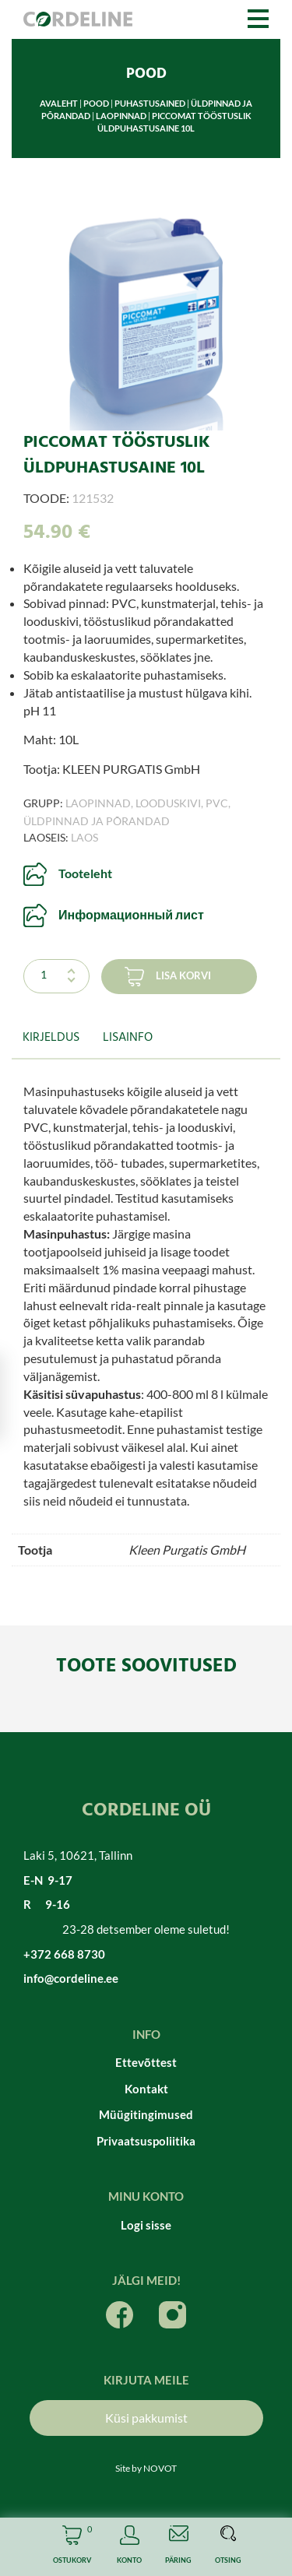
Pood (96, 103)
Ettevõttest (146, 2062)
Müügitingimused (146, 2114)
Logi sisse (146, 2225)
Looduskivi (168, 803)
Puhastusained (149, 103)
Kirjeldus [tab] (51, 1038)
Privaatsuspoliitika (146, 2141)
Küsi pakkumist (146, 2417)
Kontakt (146, 2089)
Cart (72, 2546)
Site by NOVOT (146, 2468)
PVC (217, 803)
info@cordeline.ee (70, 1978)
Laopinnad (121, 116)
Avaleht (59, 103)
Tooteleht (85, 873)
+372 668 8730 (64, 1954)
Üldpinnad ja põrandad (96, 821)
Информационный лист (131, 914)
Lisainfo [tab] (128, 1038)
